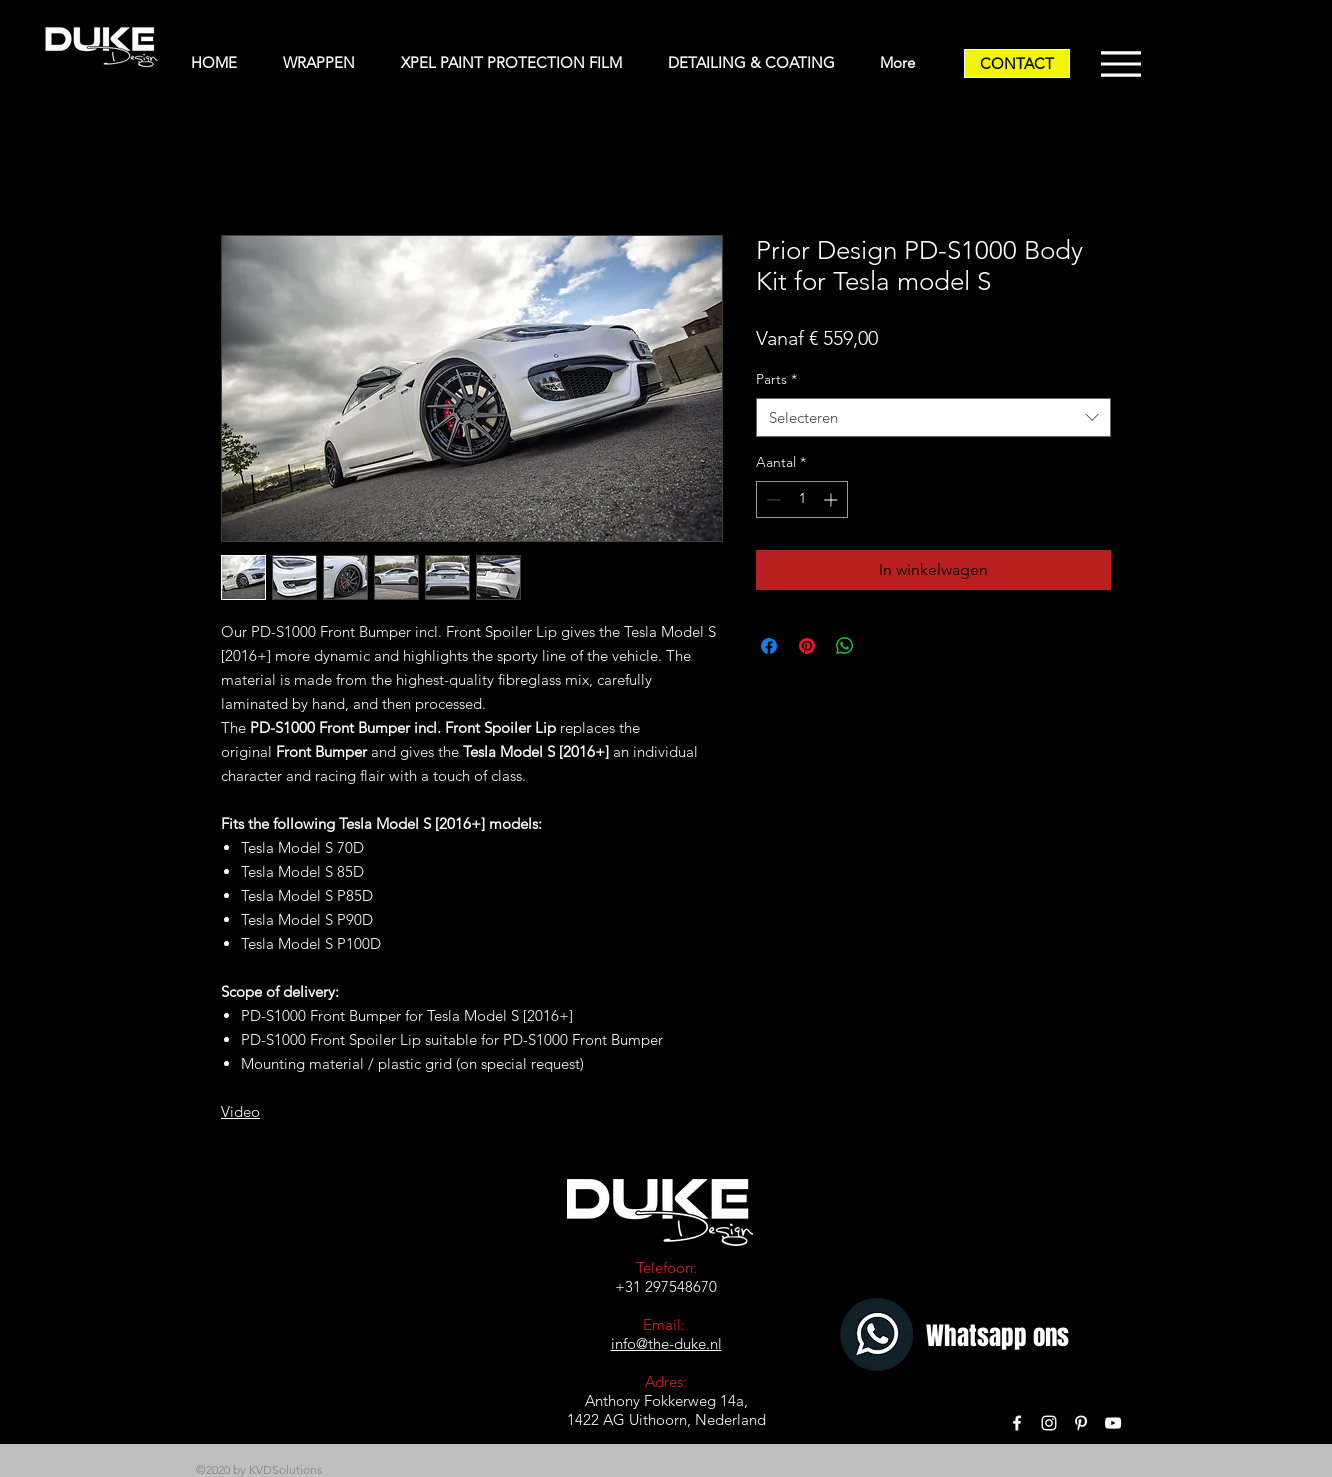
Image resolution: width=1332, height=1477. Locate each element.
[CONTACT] (1017, 63)
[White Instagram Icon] (1049, 1423)
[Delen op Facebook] (769, 646)
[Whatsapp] (879, 1336)
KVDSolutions (285, 1469)
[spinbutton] (802, 499)
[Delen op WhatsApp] (845, 646)
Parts (776, 379)
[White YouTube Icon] (1113, 1423)
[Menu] (1120, 63)
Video (240, 1111)
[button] (327, 63)
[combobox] (933, 417)
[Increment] (832, 499)
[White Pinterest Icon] (1081, 1423)
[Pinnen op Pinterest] (807, 646)
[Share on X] (883, 646)
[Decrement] (771, 499)
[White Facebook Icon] (1017, 1423)
